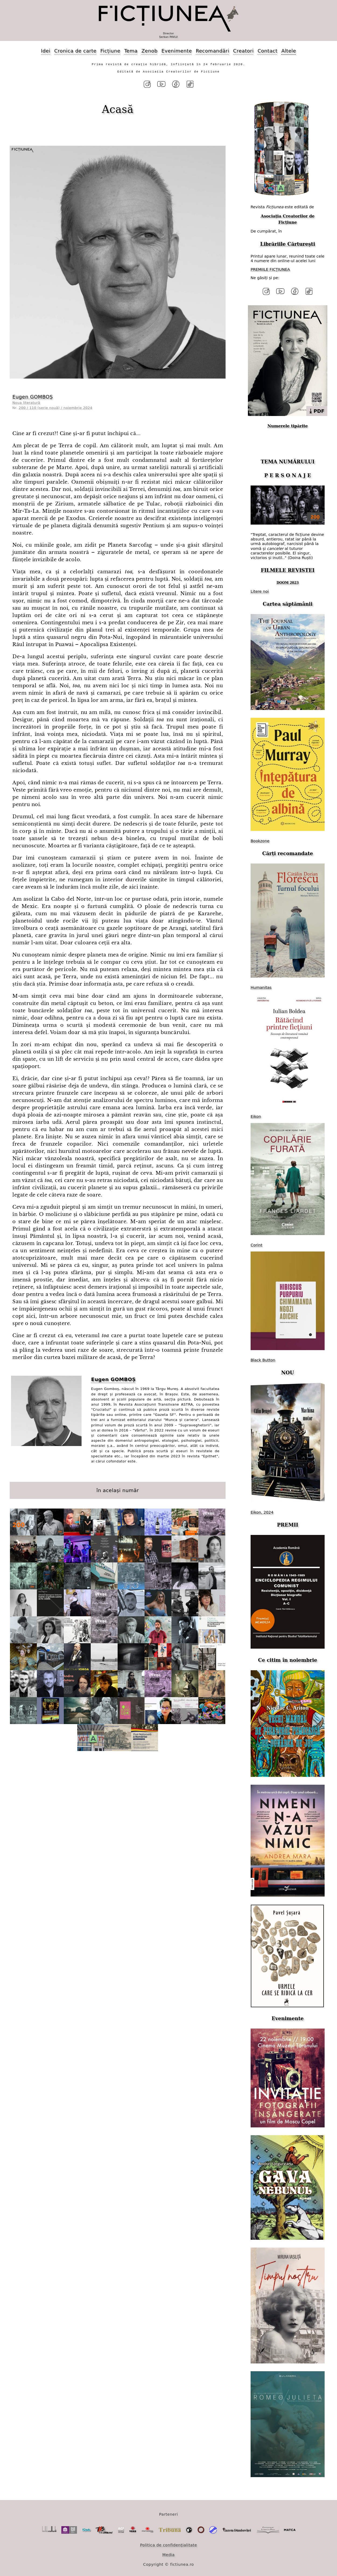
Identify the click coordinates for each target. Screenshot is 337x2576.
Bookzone (260, 837)
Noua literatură (26, 401)
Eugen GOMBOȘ (32, 395)
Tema (131, 51)
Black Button (263, 1357)
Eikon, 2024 (262, 1509)
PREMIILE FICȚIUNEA (270, 267)
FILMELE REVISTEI (288, 567)
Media (168, 2551)
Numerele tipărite (287, 422)
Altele (288, 51)
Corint (256, 1242)
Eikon (256, 1113)
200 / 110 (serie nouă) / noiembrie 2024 (55, 406)
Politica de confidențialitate (168, 2542)
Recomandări (212, 51)
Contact (268, 51)
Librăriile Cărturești (287, 242)
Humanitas (261, 984)
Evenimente (177, 51)
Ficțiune (110, 51)
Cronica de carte (75, 51)
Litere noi (260, 588)
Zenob (150, 51)
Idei (45, 51)
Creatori (243, 51)
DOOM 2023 (287, 579)
